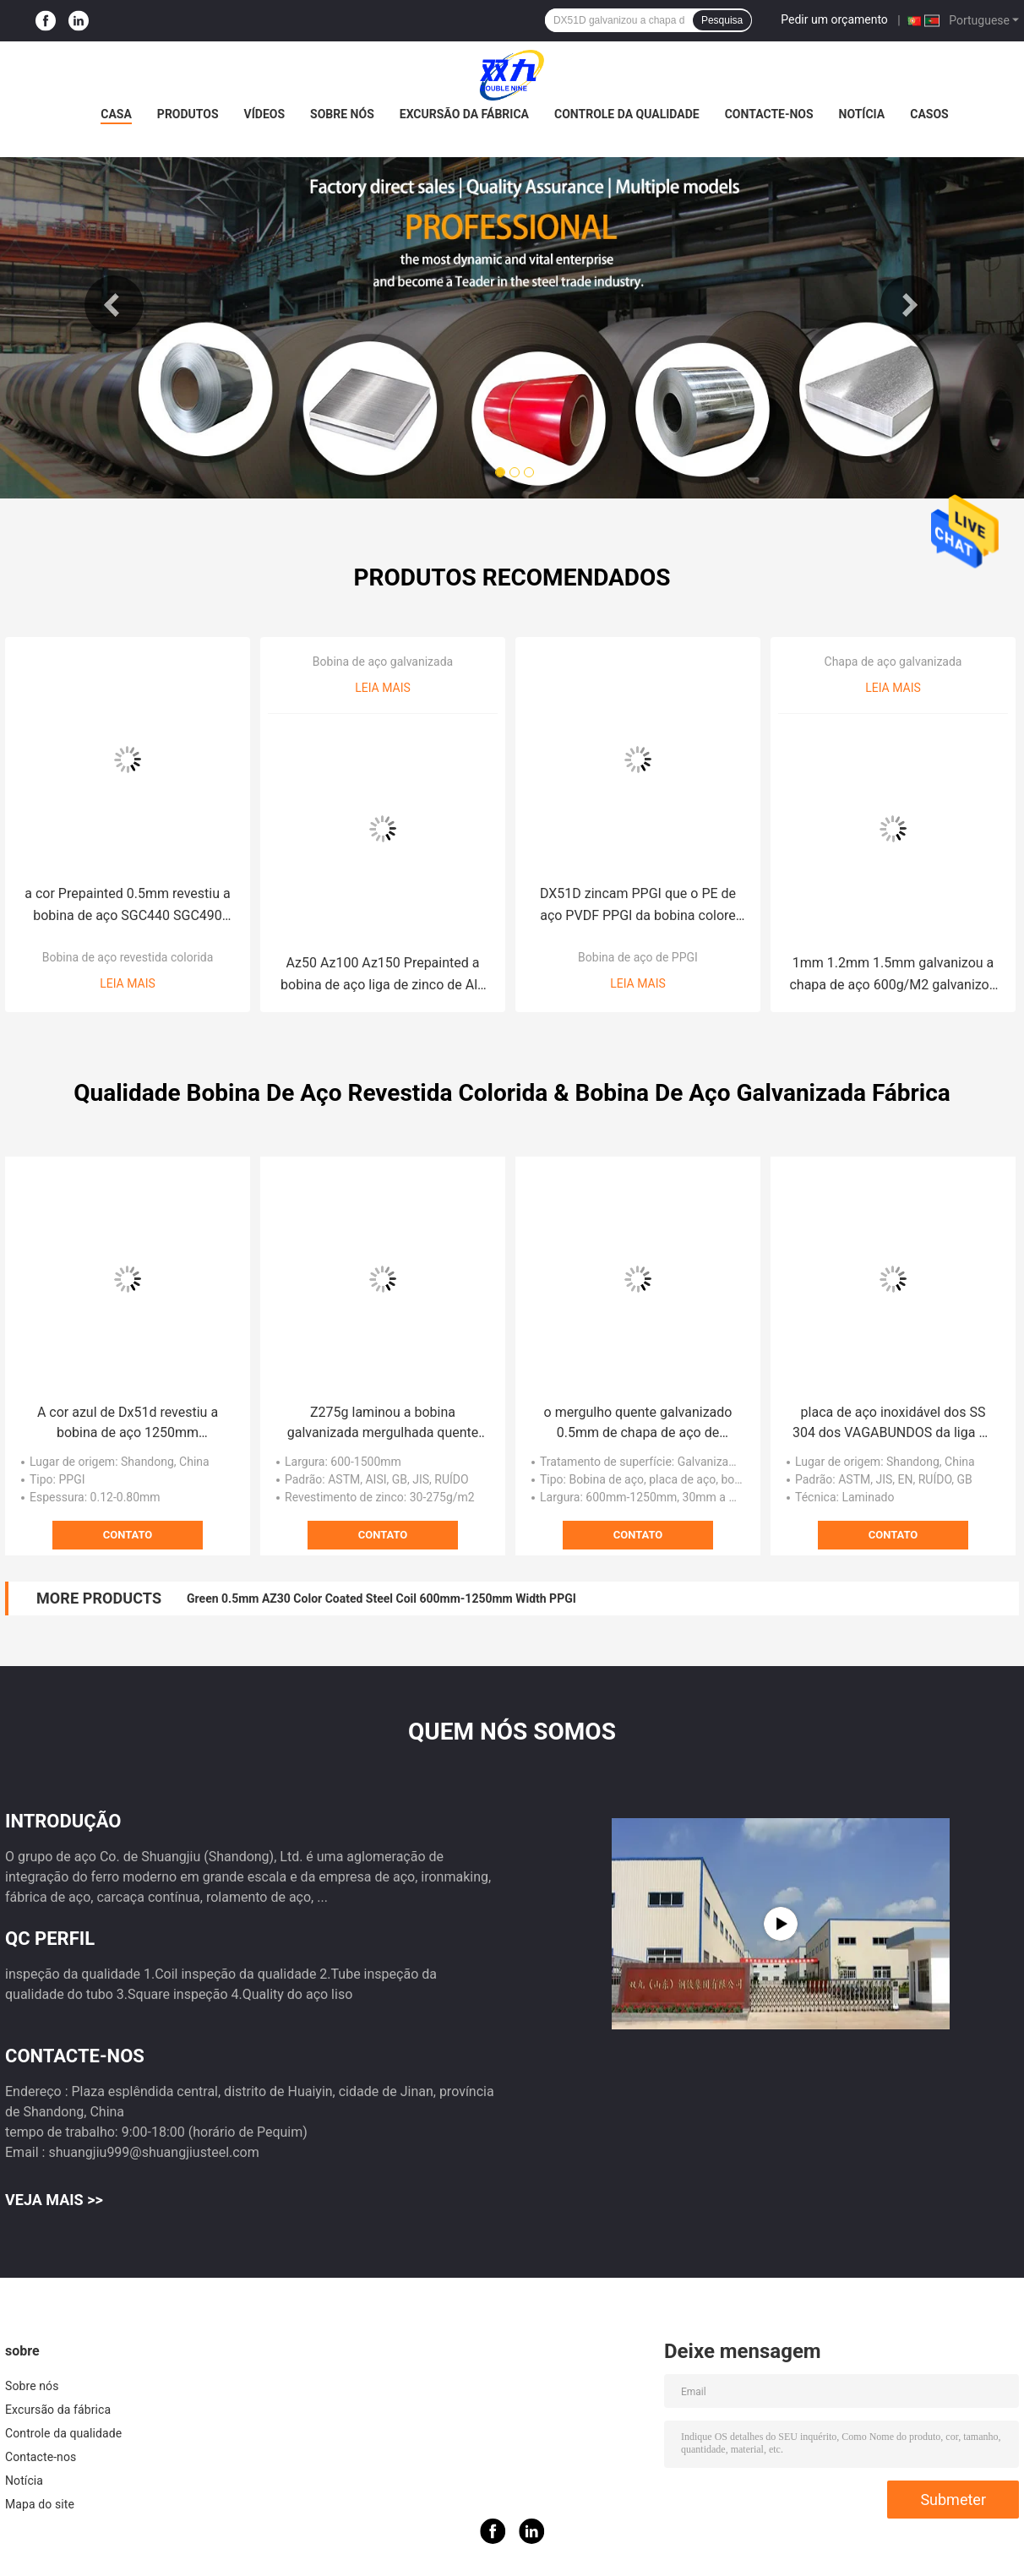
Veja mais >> (54, 2199)
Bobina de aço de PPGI (638, 957)
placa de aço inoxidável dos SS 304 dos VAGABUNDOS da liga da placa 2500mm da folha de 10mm (893, 1423)
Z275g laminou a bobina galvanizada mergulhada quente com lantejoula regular (383, 1423)
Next (910, 305)
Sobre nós (342, 114)
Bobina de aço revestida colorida (128, 957)
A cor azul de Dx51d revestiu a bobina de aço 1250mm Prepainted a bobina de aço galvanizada (127, 1423)
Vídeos (265, 114)
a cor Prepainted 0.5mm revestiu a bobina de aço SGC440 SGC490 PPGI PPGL (127, 906)
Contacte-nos (769, 114)
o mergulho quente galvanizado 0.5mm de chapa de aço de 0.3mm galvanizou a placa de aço (637, 1423)
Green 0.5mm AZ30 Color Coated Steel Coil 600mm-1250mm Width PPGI (381, 1598)
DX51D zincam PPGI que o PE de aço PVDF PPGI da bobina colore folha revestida (638, 906)
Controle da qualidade (627, 114)
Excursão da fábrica (464, 114)
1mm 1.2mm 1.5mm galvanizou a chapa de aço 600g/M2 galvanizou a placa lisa (892, 975)
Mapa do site (39, 2504)
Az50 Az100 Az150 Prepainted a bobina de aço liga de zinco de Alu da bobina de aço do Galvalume (383, 975)
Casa (116, 114)
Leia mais (127, 983)
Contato (128, 1534)
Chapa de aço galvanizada (893, 661)
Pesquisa (722, 20)
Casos (929, 114)
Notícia (862, 114)
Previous (114, 305)
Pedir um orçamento (834, 19)
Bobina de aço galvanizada (383, 661)
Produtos (188, 114)
